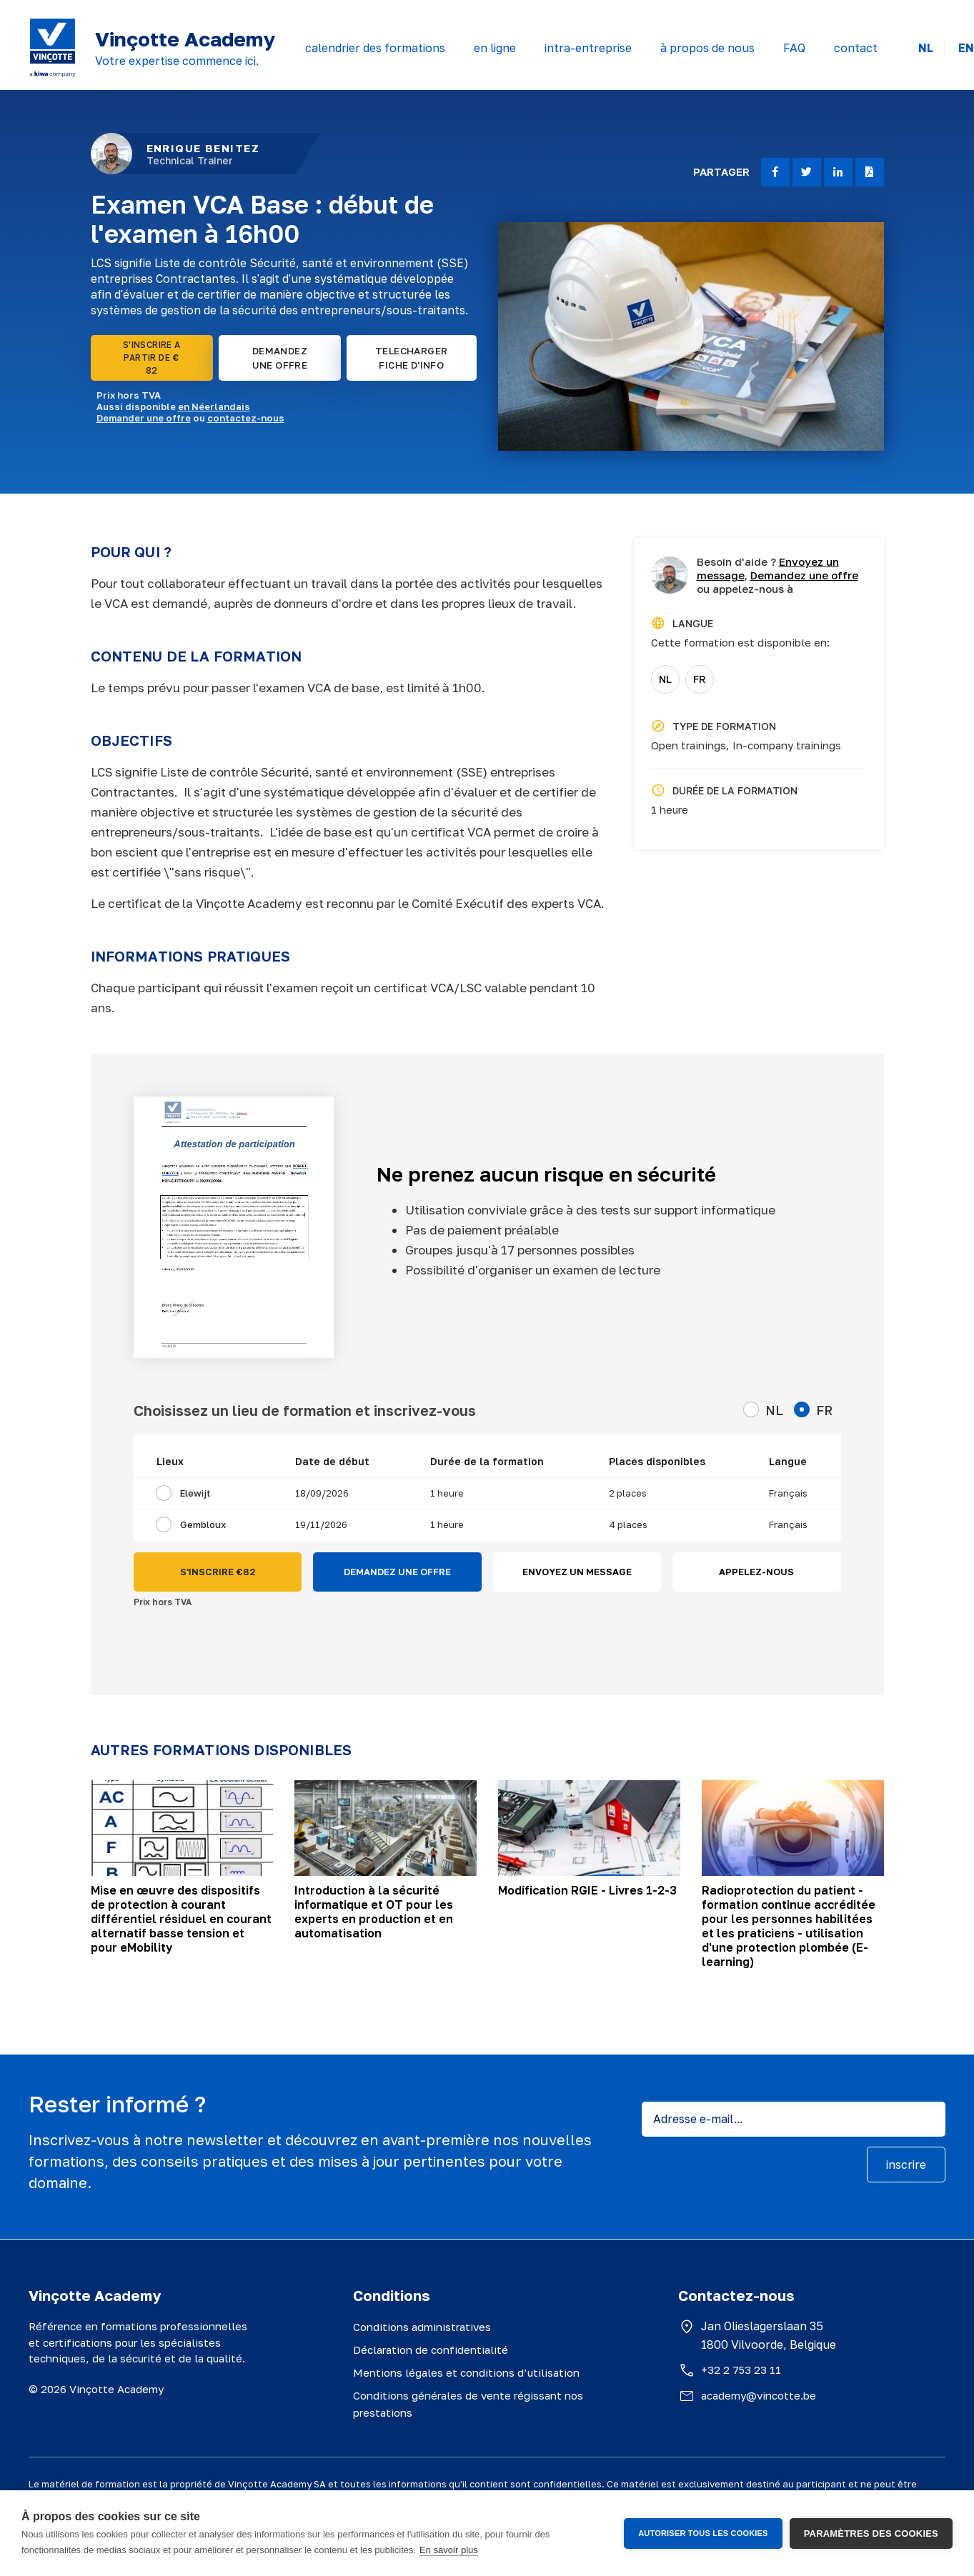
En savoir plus (448, 2550)
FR (699, 679)
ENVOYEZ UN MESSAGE (577, 1571)
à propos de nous (707, 48)
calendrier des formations (375, 48)
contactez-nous (245, 418)
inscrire (906, 2164)
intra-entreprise (588, 48)
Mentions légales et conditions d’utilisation (466, 2372)
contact (856, 48)
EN (966, 48)
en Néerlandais (214, 406)
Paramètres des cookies (871, 2533)
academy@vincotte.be (758, 2395)
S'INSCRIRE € (217, 1572)
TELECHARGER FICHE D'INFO (411, 358)
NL (925, 48)
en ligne (495, 48)
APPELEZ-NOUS (756, 1571)
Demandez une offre (804, 575)
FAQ (794, 48)
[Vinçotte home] (52, 48)
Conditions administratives (422, 2326)
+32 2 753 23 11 (741, 2369)
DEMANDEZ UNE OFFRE (280, 358)
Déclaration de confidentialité (430, 2349)
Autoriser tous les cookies (702, 2533)
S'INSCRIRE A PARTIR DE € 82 (152, 357)
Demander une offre (143, 418)
